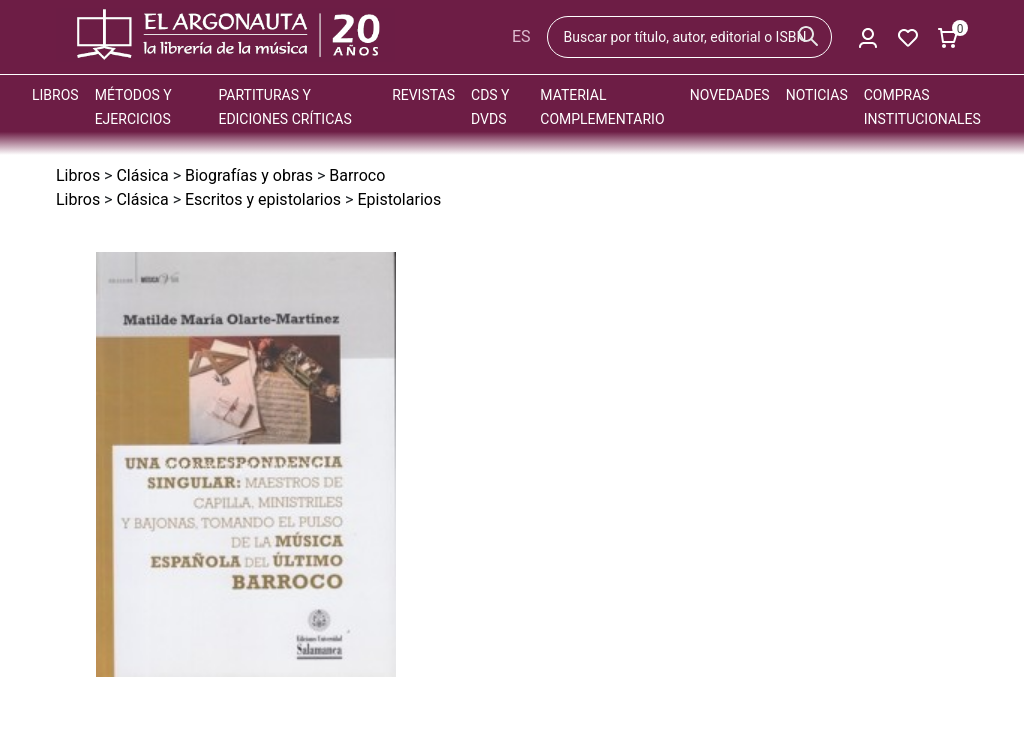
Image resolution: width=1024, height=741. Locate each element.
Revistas (423, 95)
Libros (55, 95)
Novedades (730, 95)
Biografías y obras (249, 175)
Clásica (142, 175)
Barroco (357, 175)
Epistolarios (399, 199)
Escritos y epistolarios (263, 199)
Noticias (817, 95)
